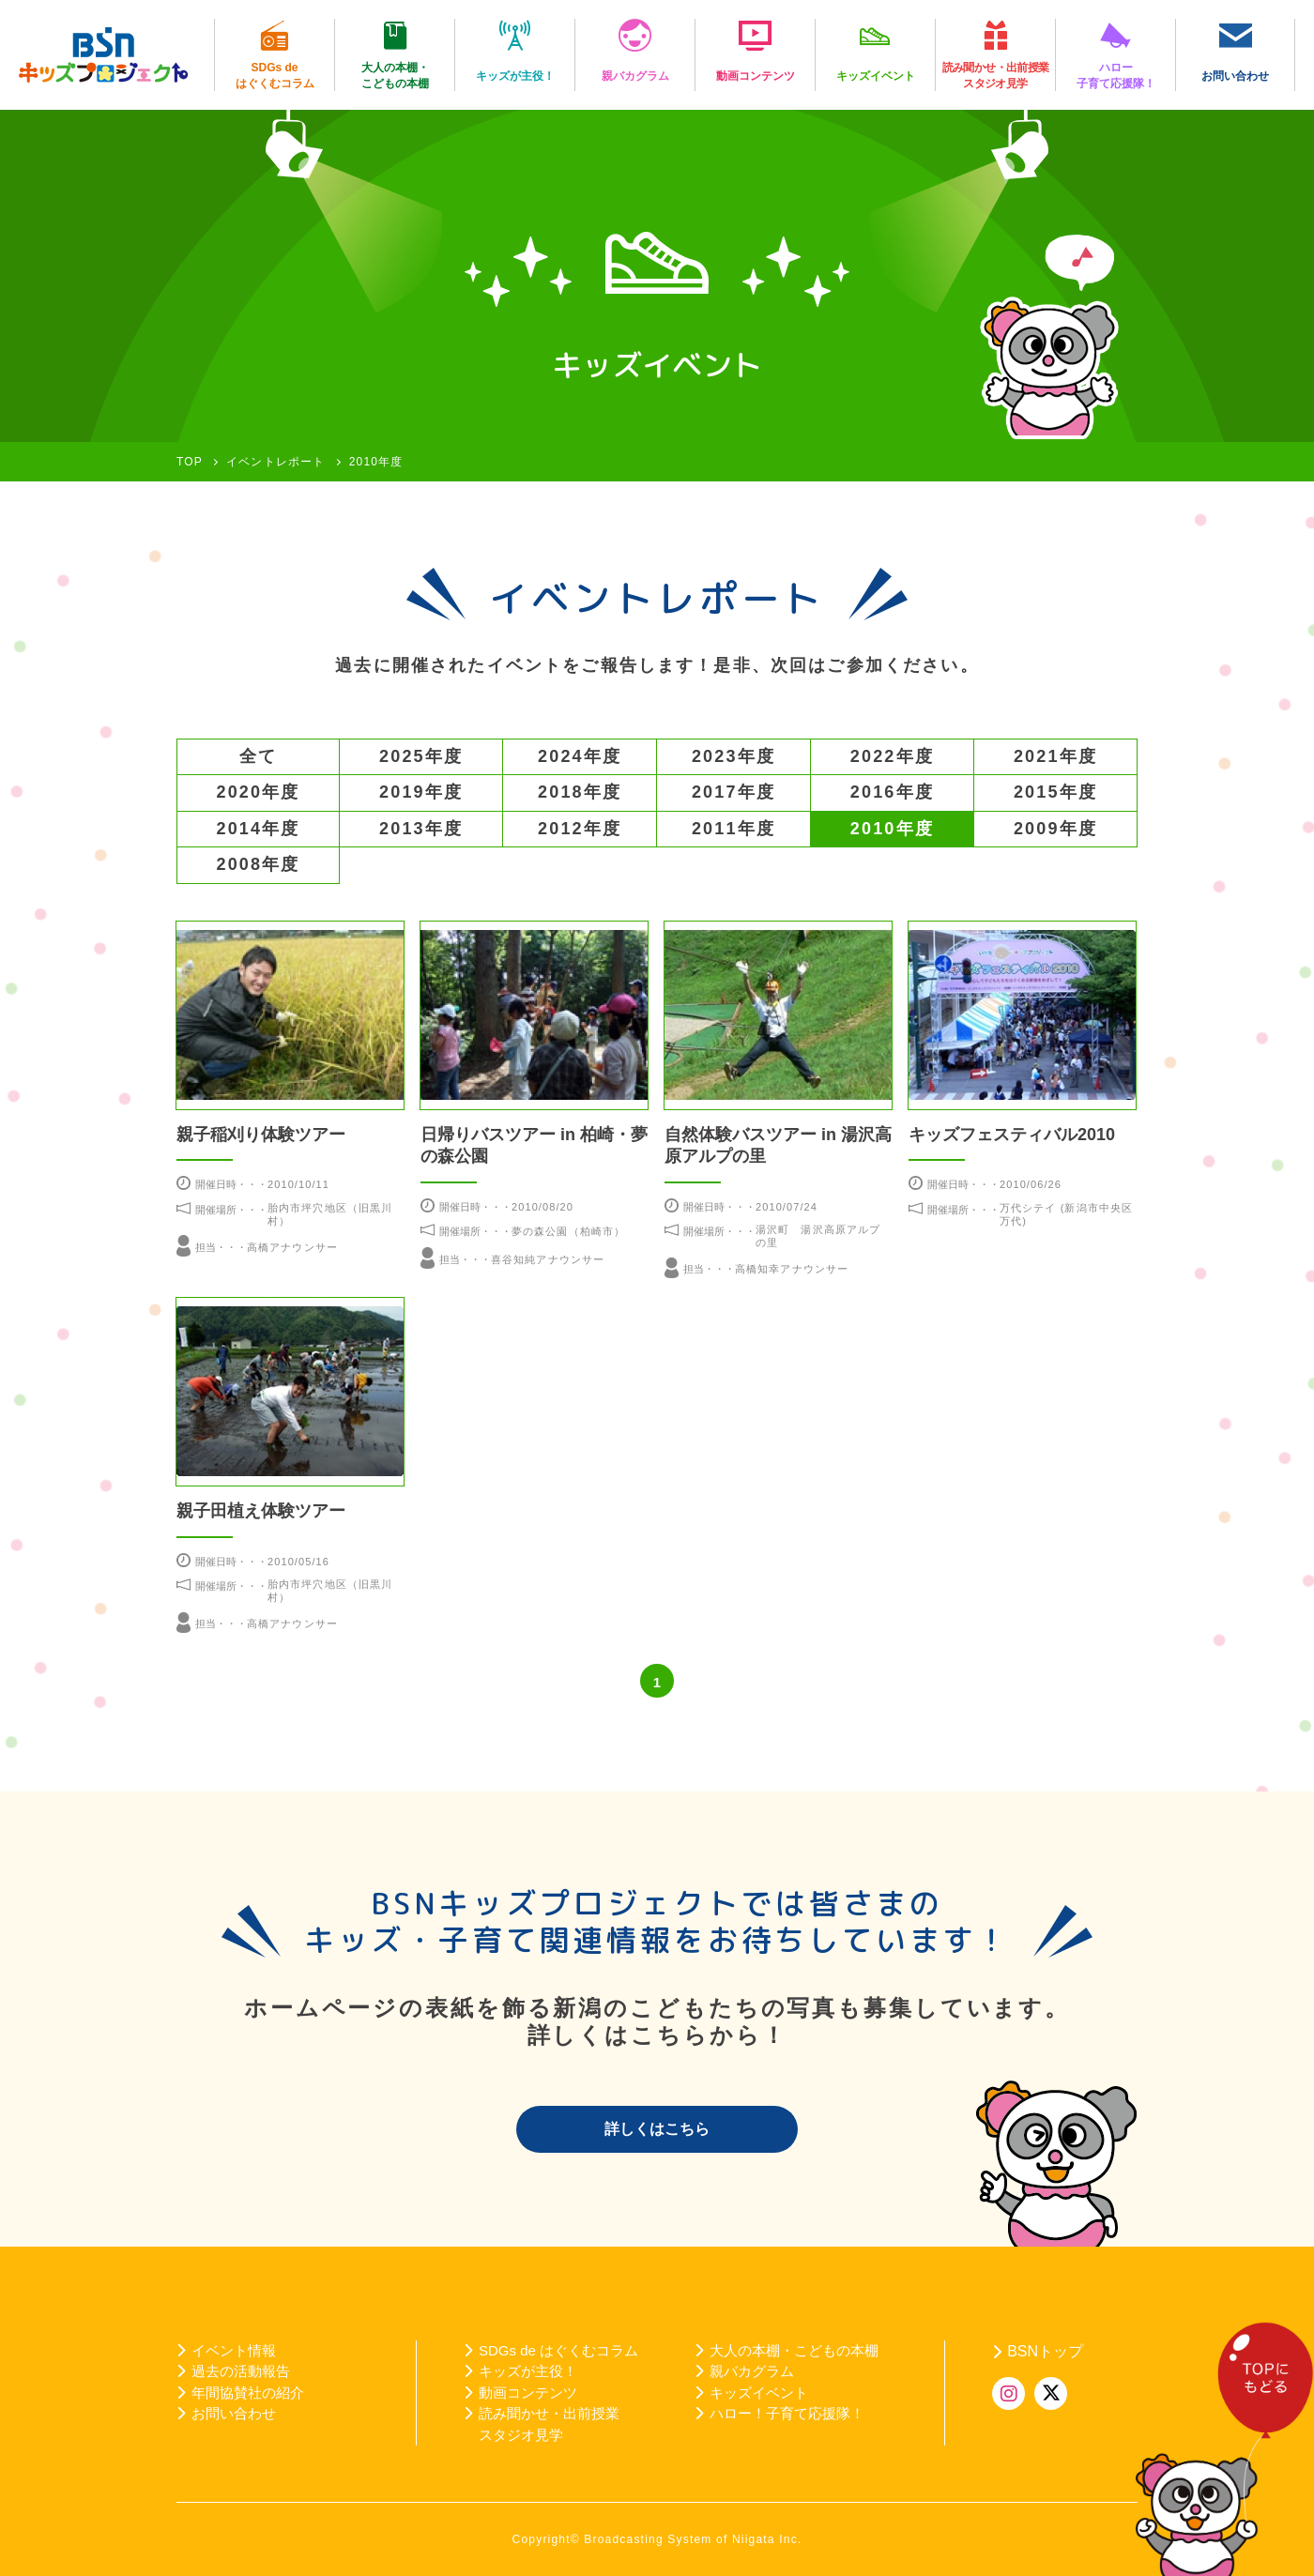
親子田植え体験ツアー (260, 1510)
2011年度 (733, 828)
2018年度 (579, 792)
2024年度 (579, 756)
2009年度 (1055, 828)
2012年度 (579, 828)
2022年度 (892, 756)
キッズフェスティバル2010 (1012, 1134)
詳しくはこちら (657, 2129)
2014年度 (258, 828)
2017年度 (733, 792)
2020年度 (258, 792)
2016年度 (892, 792)
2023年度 (733, 756)
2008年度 (258, 864)
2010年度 (892, 828)
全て (258, 756)
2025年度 (421, 756)
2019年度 (421, 792)
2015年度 (1055, 792)
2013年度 (421, 828)
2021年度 (1055, 756)
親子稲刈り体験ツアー (260, 1134)
